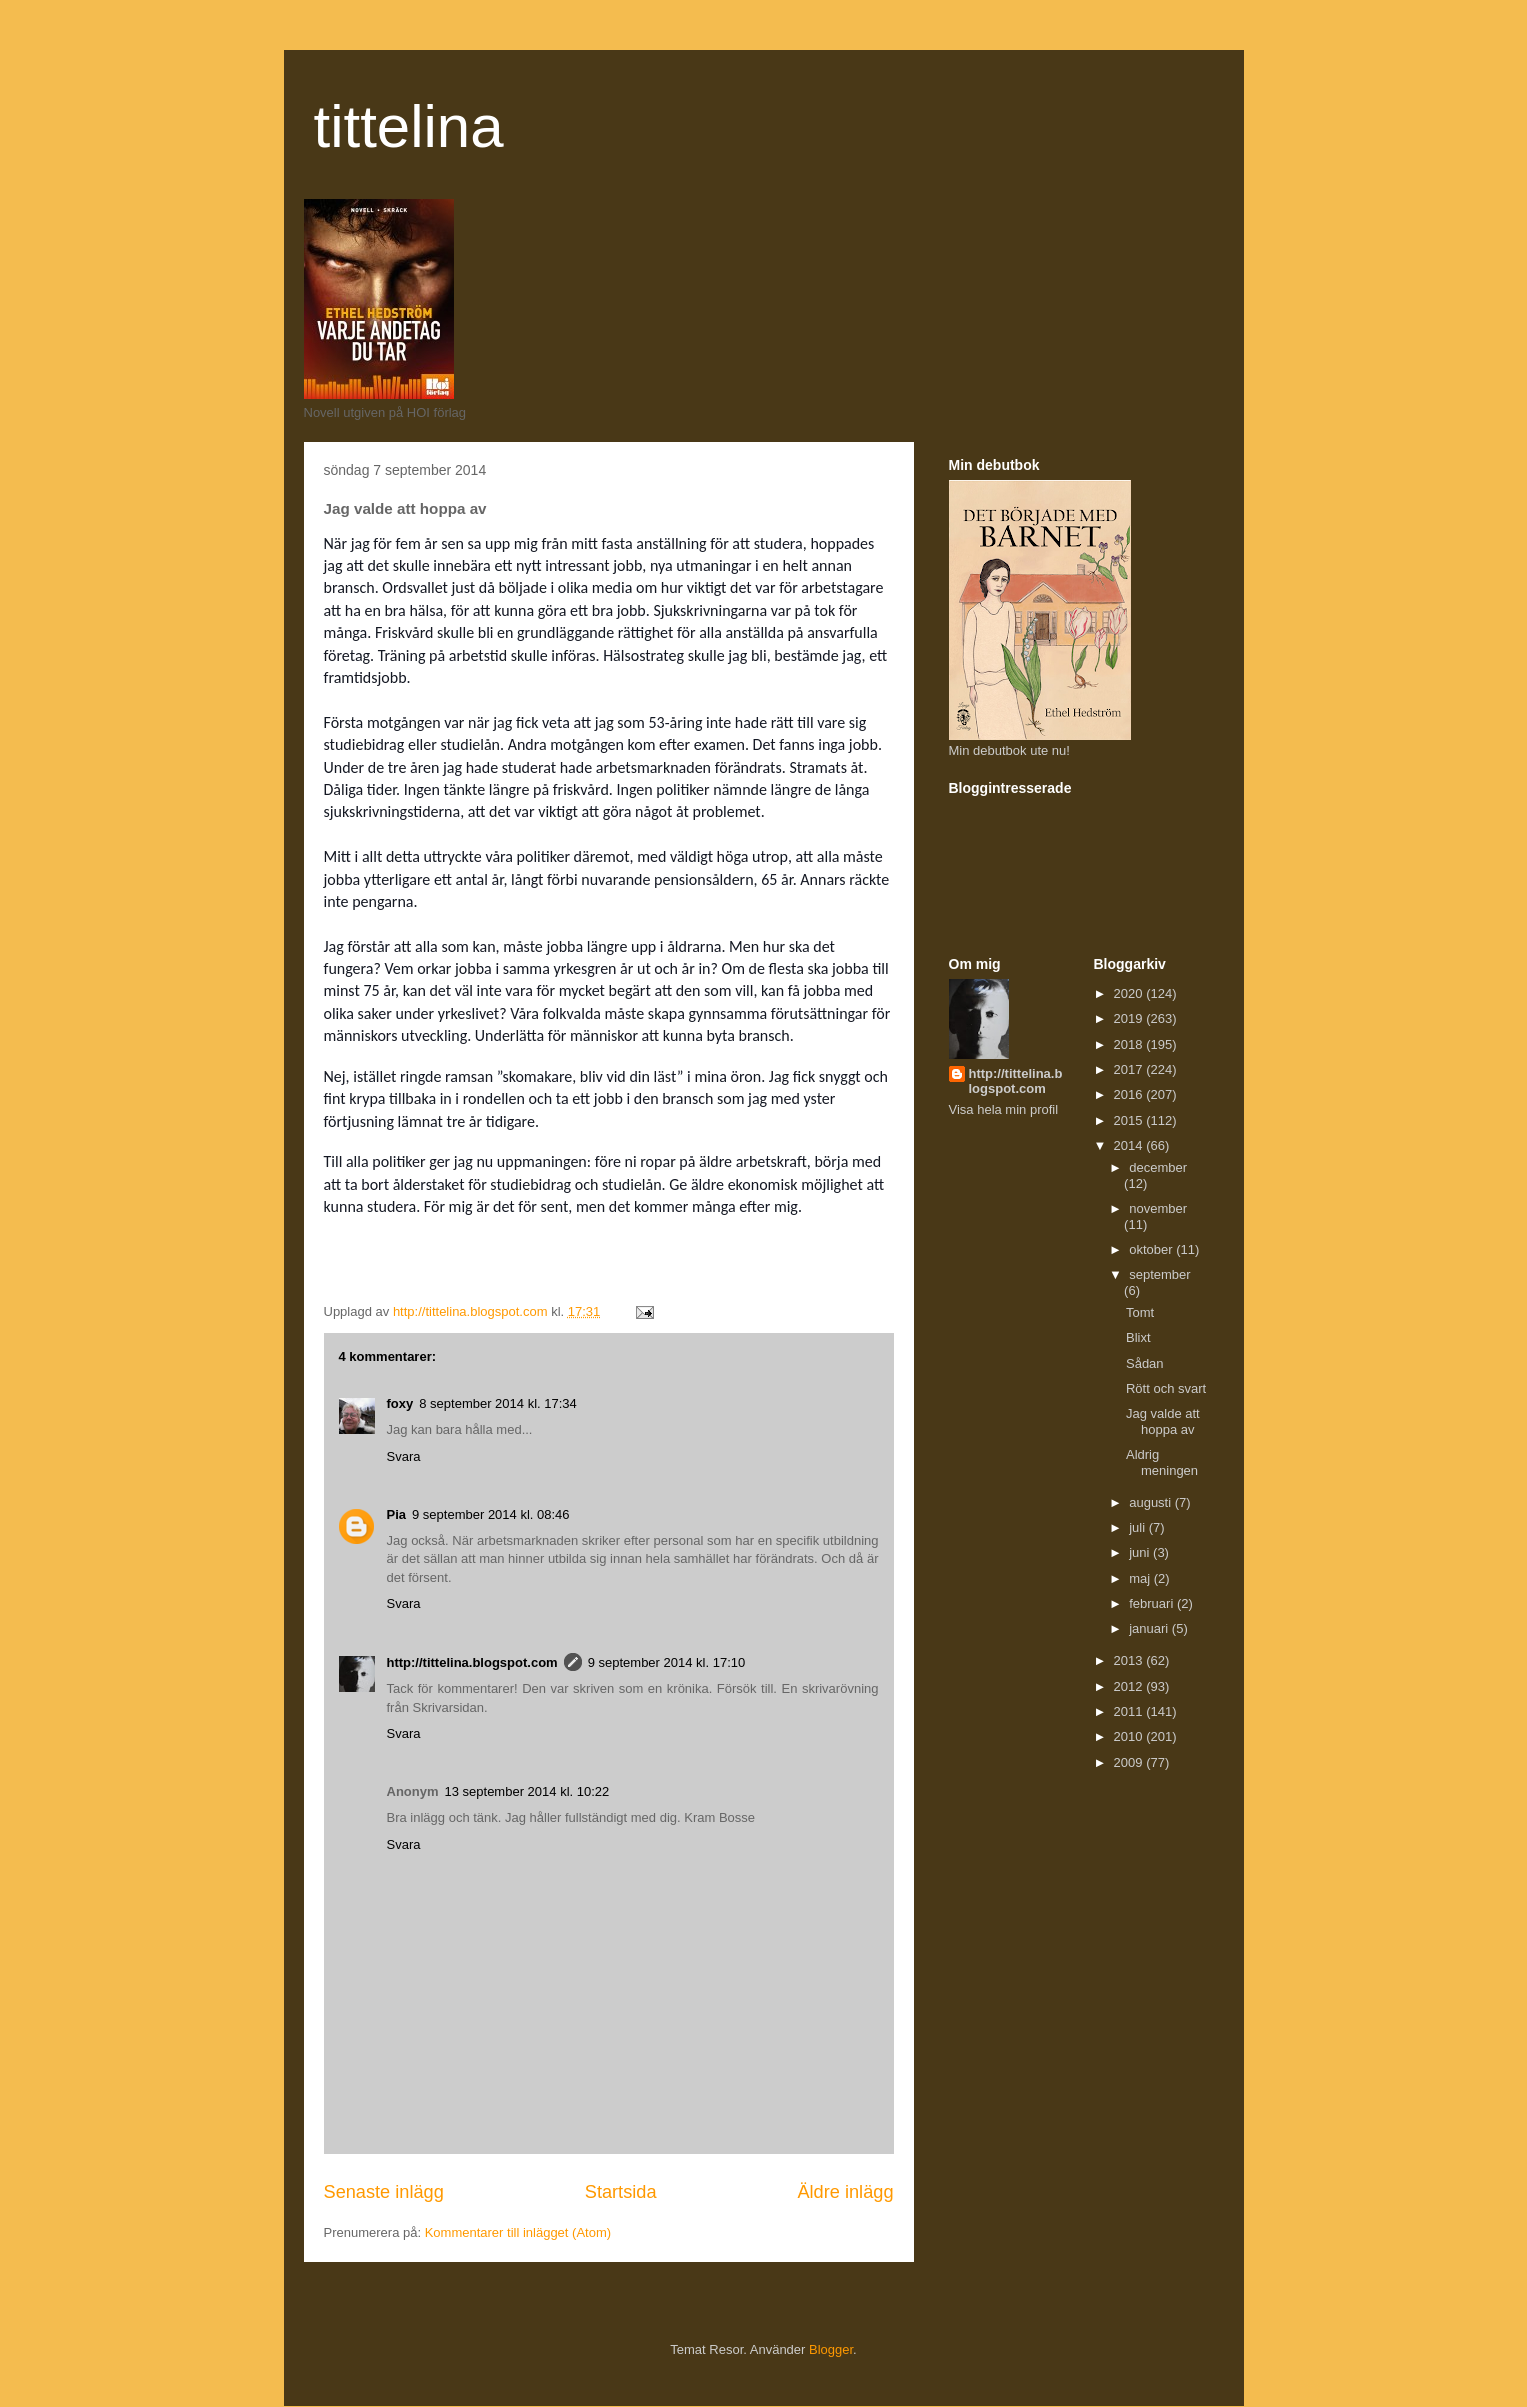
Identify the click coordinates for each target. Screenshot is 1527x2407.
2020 (1130, 993)
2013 (1130, 1660)
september (1159, 1274)
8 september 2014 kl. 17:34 (498, 1403)
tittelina (409, 126)
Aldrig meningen (1162, 1462)
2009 (1130, 1762)
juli (1139, 1527)
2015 (1130, 1120)
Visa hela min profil (1004, 1109)
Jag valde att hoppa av (1163, 1421)
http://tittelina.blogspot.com (472, 1662)
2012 (1130, 1686)
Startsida (621, 2192)
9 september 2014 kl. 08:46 (491, 1514)
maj (1141, 1578)
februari (1153, 1603)
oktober (1152, 1249)
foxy (400, 1403)
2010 (1130, 1736)
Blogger (831, 2349)
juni (1141, 1552)
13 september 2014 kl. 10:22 (527, 1791)
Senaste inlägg (384, 2192)
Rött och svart (1166, 1388)
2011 (1130, 1711)
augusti (1152, 1502)
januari (1150, 1628)
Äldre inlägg (845, 2192)
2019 (1130, 1018)
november (1158, 1208)
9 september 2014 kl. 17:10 (667, 1662)
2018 (1130, 1044)
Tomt (1140, 1312)
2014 (1130, 1145)
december (1158, 1167)
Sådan (1145, 1363)
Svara (404, 1456)
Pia (397, 1514)
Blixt (1138, 1337)
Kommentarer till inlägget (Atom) (518, 2232)
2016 (1130, 1094)
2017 (1130, 1069)
